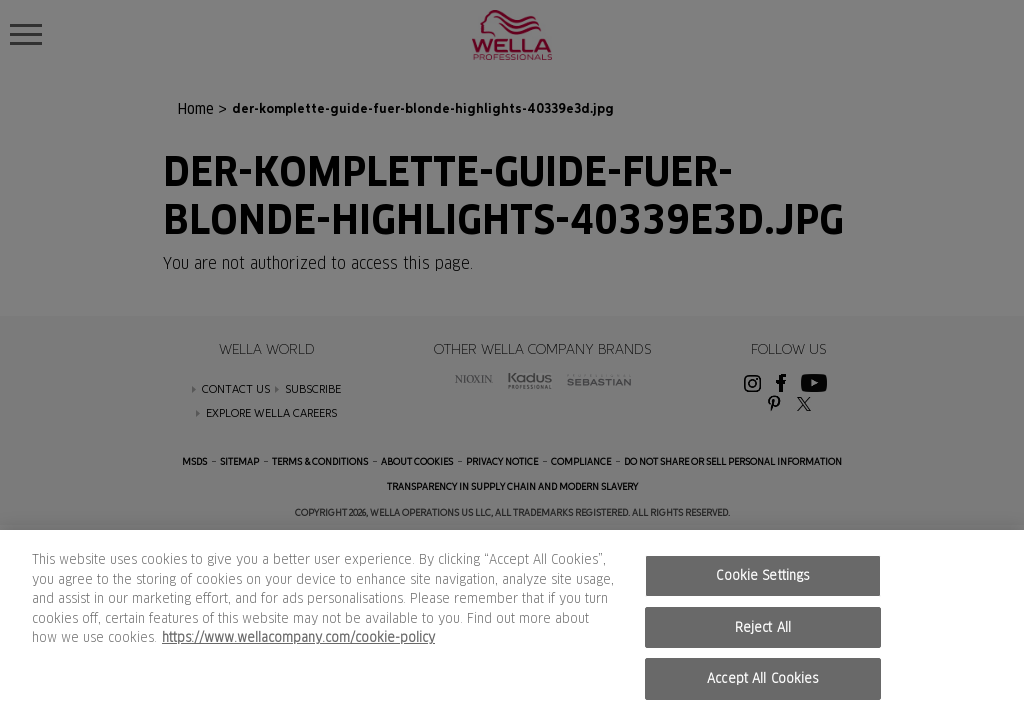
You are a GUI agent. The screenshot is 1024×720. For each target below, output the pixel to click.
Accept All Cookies (762, 678)
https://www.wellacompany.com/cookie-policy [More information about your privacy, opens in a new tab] (298, 637)
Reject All (763, 627)
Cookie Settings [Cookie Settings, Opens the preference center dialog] (762, 575)
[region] (512, 625)
